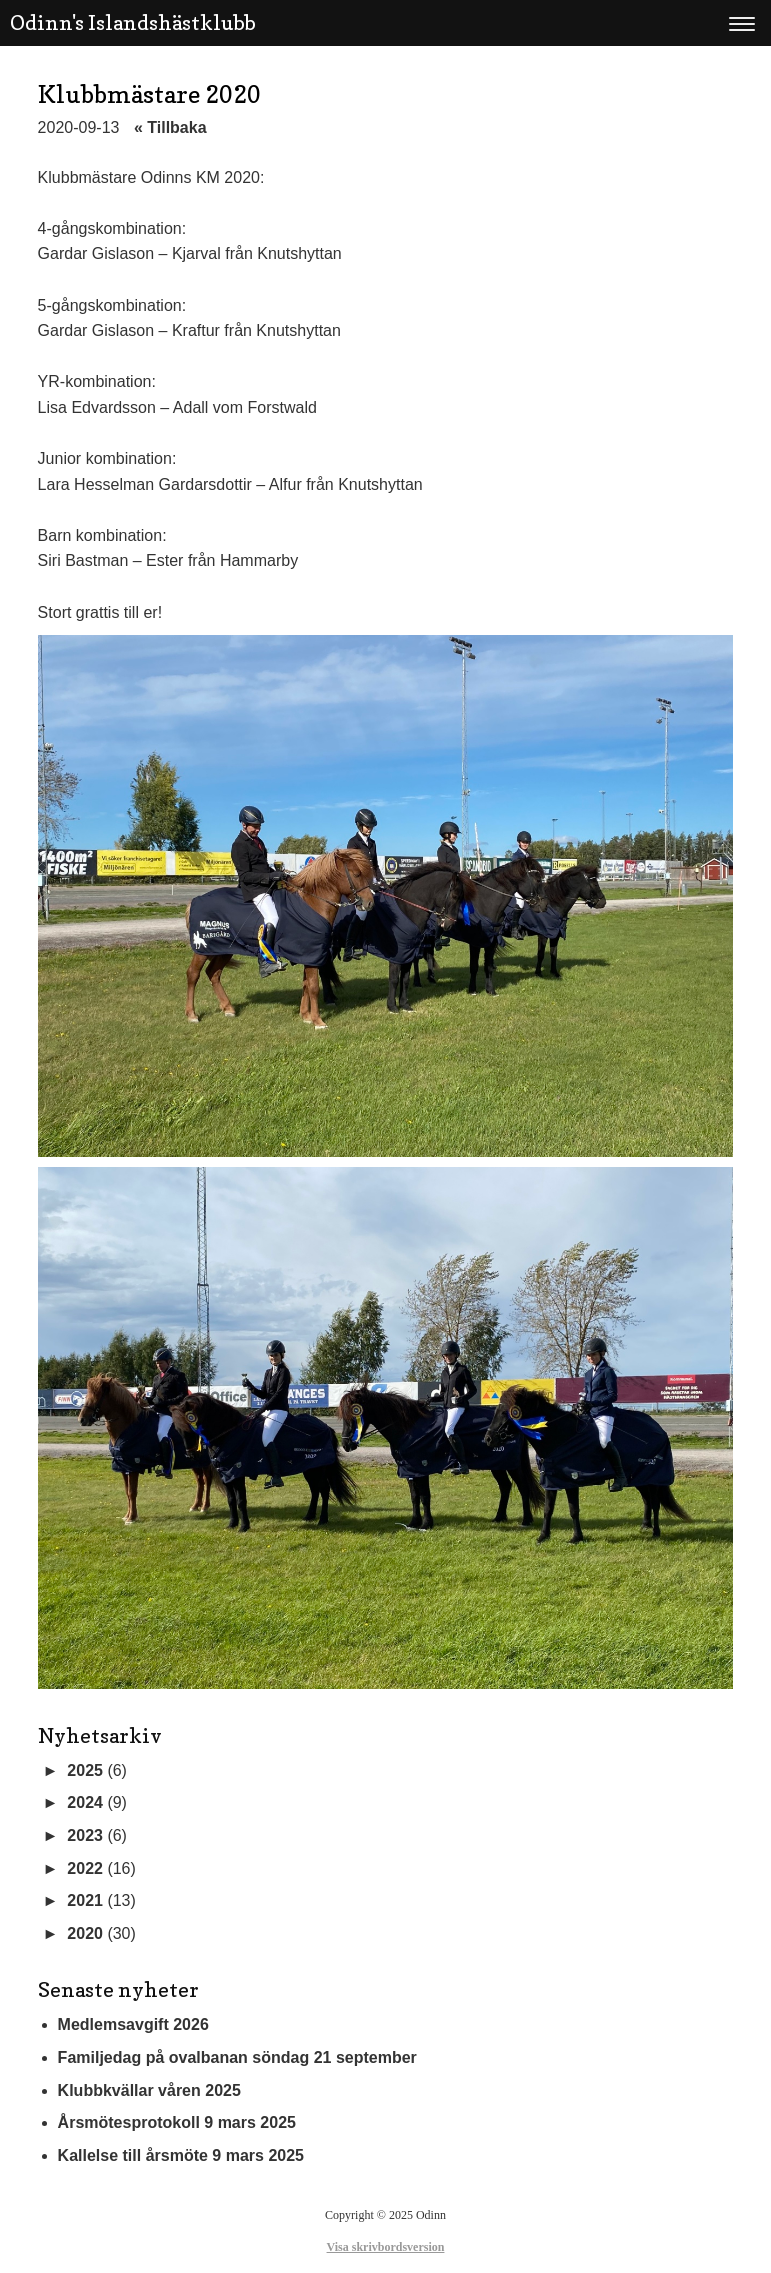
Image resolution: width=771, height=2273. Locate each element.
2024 (85, 1802)
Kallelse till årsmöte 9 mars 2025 (181, 2155)
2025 (85, 1770)
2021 (85, 1900)
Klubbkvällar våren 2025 (149, 2090)
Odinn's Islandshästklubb (133, 23)
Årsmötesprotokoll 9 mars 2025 (177, 2122)
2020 (85, 1933)
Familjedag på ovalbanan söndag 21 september (237, 2057)
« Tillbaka (170, 127)
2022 (85, 1868)
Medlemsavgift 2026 (133, 2024)
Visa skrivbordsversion (386, 2247)
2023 (85, 1835)
